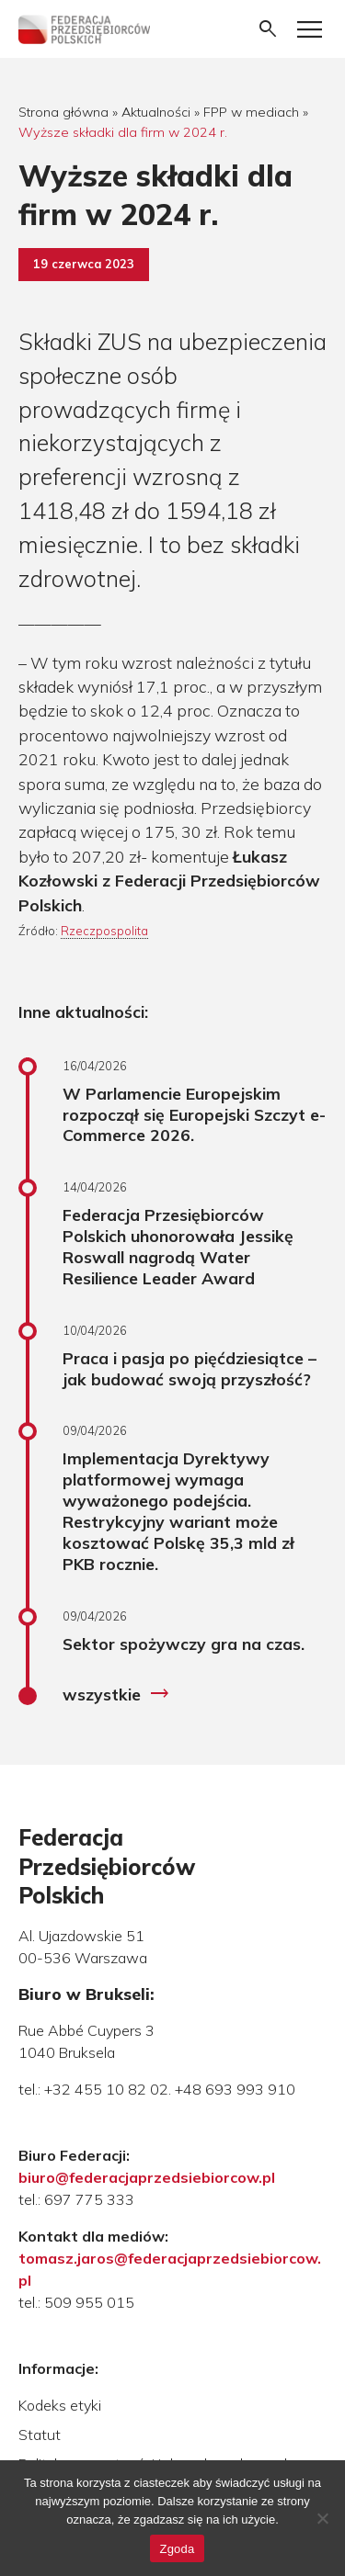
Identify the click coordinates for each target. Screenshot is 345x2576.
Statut (39, 2434)
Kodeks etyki (59, 2405)
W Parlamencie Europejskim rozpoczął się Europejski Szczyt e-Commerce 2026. (194, 1114)
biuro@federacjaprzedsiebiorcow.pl (146, 2177)
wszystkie (116, 1694)
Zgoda (176, 2549)
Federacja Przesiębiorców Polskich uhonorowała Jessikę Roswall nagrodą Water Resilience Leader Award (178, 1246)
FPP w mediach (251, 112)
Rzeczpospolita (104, 930)
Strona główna (63, 112)
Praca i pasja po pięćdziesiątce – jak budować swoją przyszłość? (189, 1368)
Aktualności (155, 112)
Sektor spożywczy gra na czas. (184, 1643)
